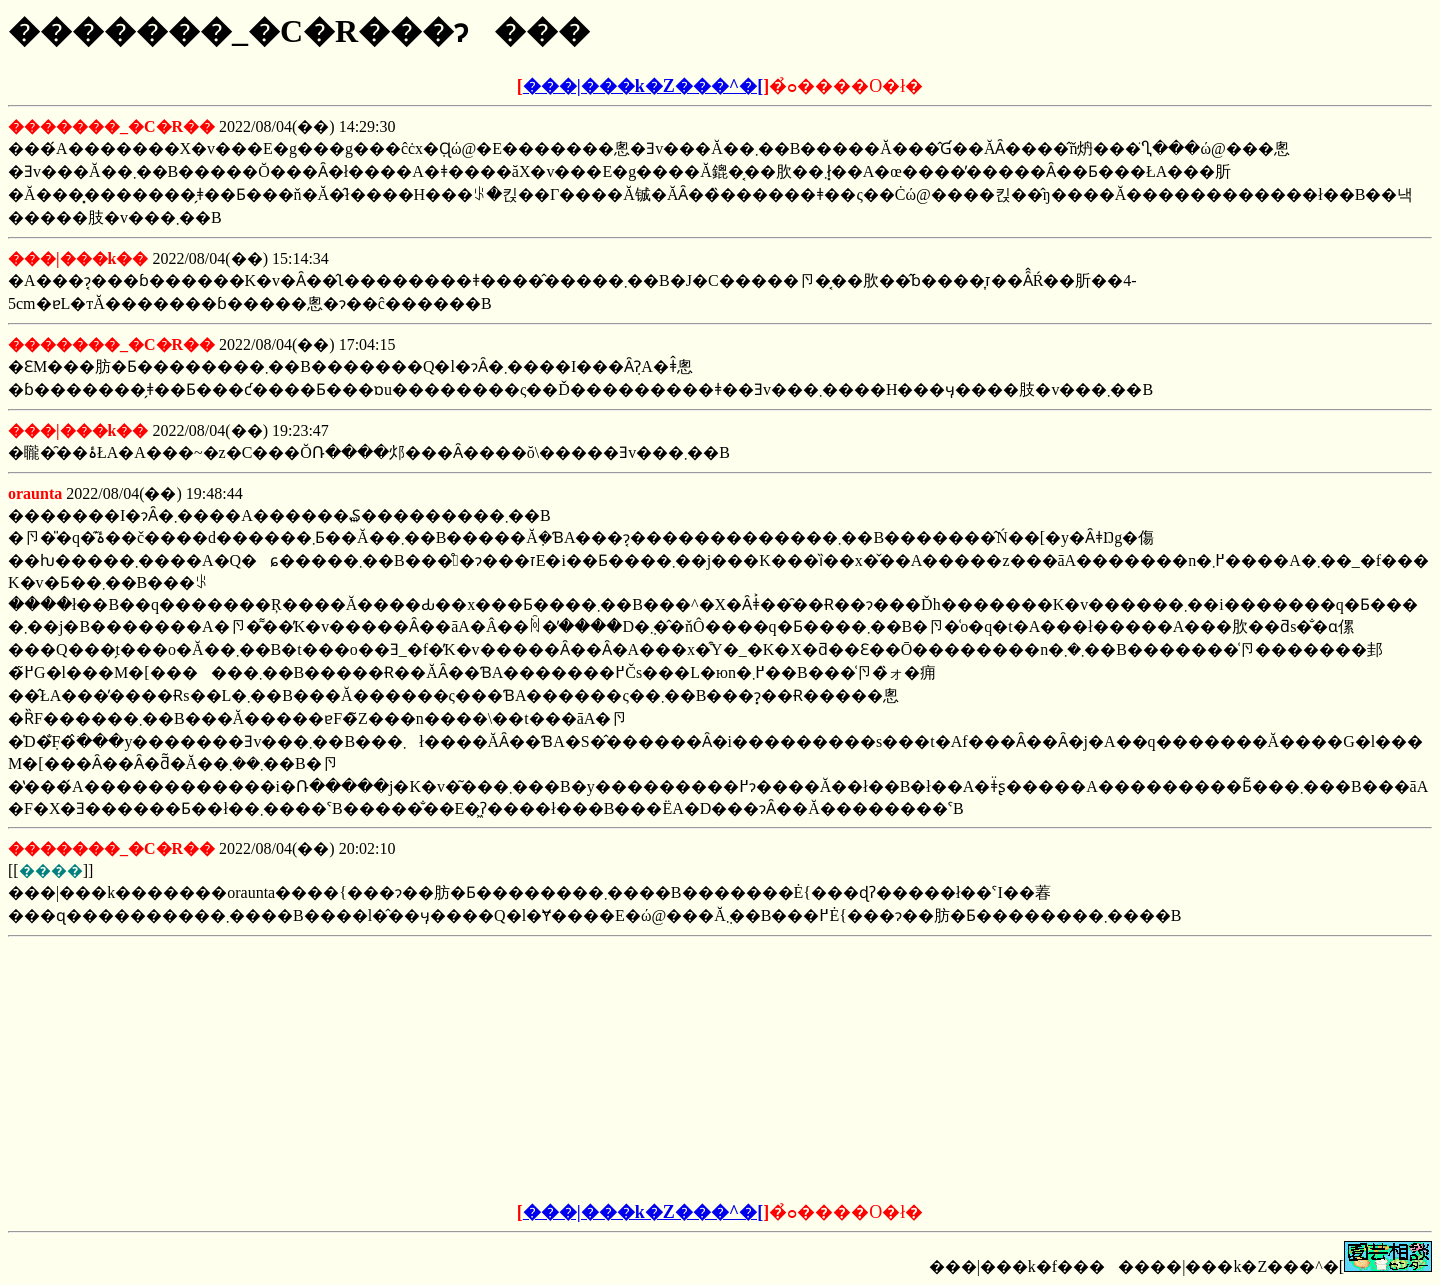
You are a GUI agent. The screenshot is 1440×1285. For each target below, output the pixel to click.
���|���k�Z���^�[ (643, 86)
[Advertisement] (568, 1070)
